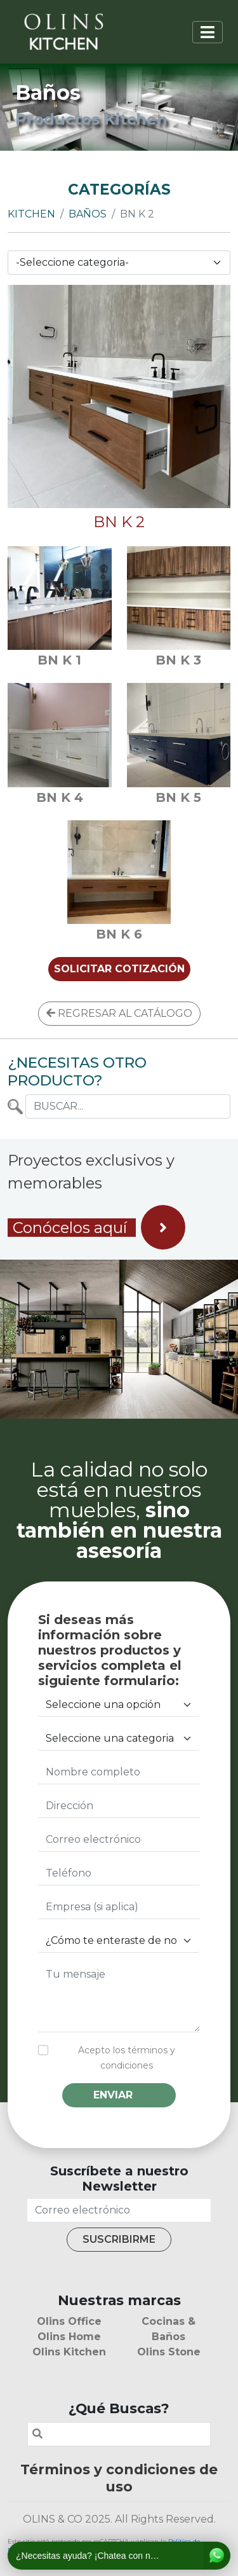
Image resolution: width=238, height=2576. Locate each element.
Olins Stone (169, 2352)
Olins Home (69, 2337)
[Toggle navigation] (207, 32)
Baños (88, 214)
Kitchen (31, 214)
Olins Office (69, 2321)
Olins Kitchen (69, 2352)
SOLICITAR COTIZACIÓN (119, 969)
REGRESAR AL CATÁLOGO (119, 1013)
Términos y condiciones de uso (119, 2478)
